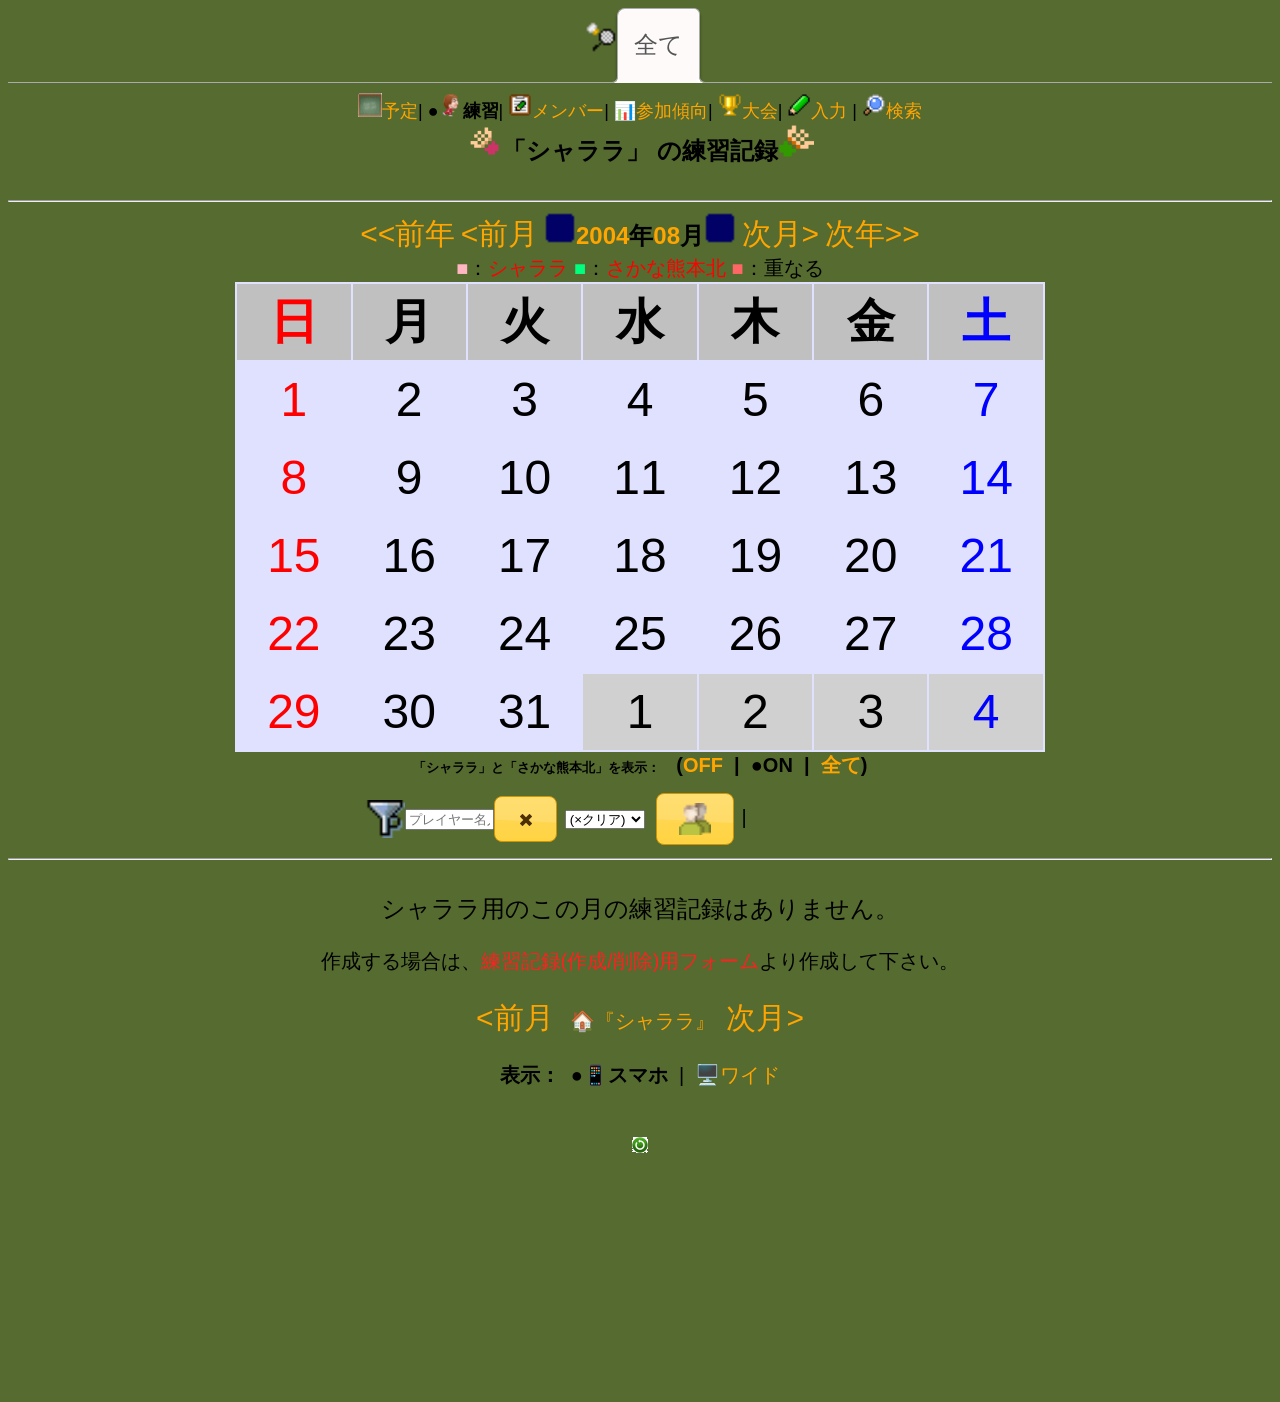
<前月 (500, 233)
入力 (817, 111)
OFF (703, 765)
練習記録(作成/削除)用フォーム (620, 961)
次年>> (872, 233)
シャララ (528, 268)
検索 (892, 111)
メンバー (556, 111)
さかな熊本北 (666, 268)
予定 (388, 111)
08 (666, 235)
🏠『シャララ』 (640, 1021)
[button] (525, 819)
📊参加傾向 (661, 111)
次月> (781, 233)
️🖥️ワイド (737, 1075)
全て (658, 44)
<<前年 (407, 233)
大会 (748, 111)
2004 (602, 235)
